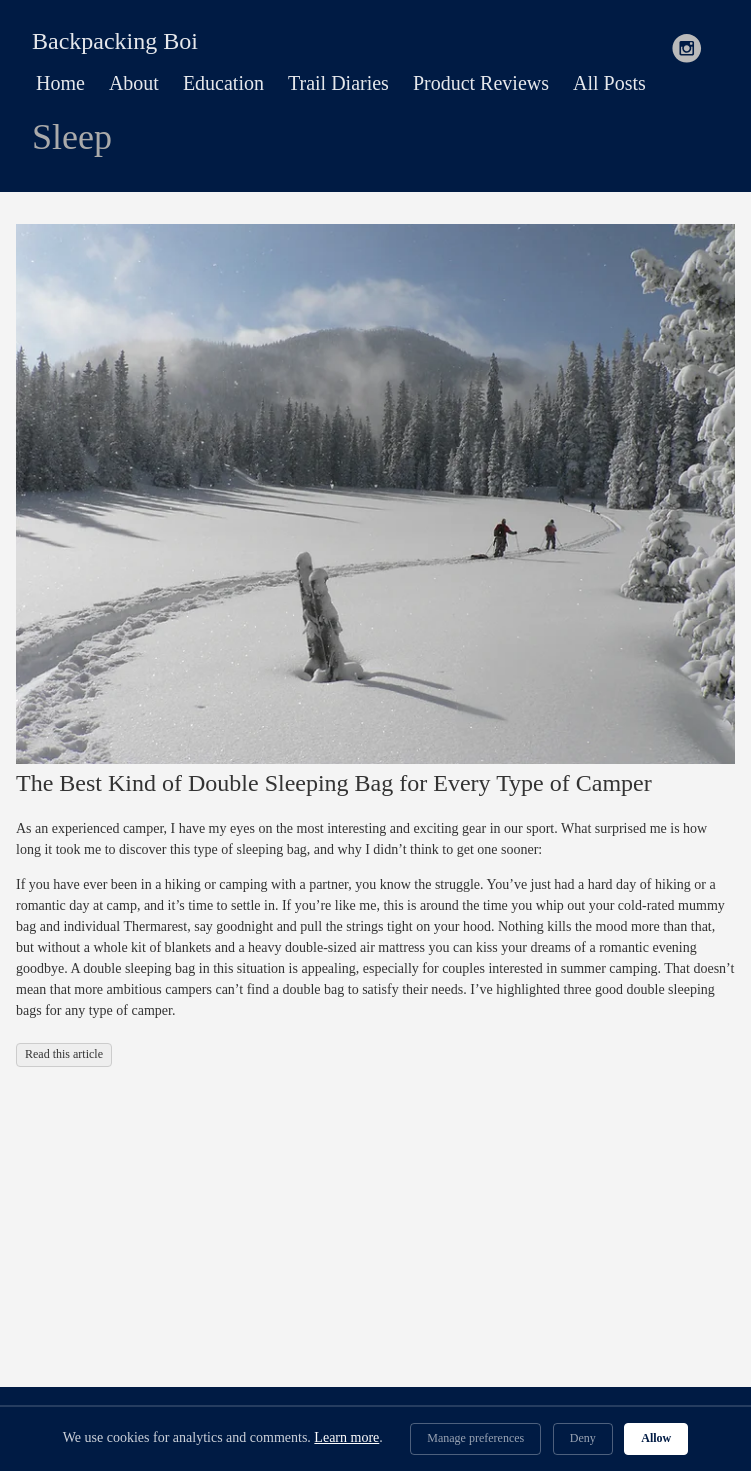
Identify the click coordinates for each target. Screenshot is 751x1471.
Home (60, 83)
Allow (656, 1438)
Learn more (346, 1437)
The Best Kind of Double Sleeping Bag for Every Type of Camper (334, 783)
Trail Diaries (338, 83)
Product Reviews (481, 83)
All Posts (609, 83)
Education (223, 83)
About (134, 83)
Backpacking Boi (115, 41)
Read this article (64, 1054)
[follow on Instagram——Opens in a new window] (693, 42)
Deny (583, 1438)
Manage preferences (475, 1438)
